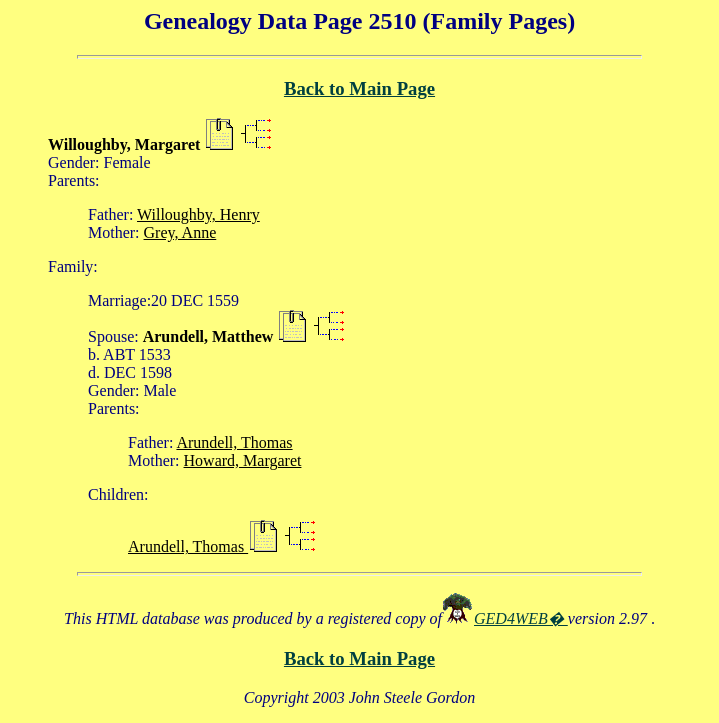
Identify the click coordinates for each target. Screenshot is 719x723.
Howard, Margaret (243, 460)
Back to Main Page (359, 88)
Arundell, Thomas (234, 442)
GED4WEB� (521, 618)
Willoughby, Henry (198, 214)
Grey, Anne (180, 232)
